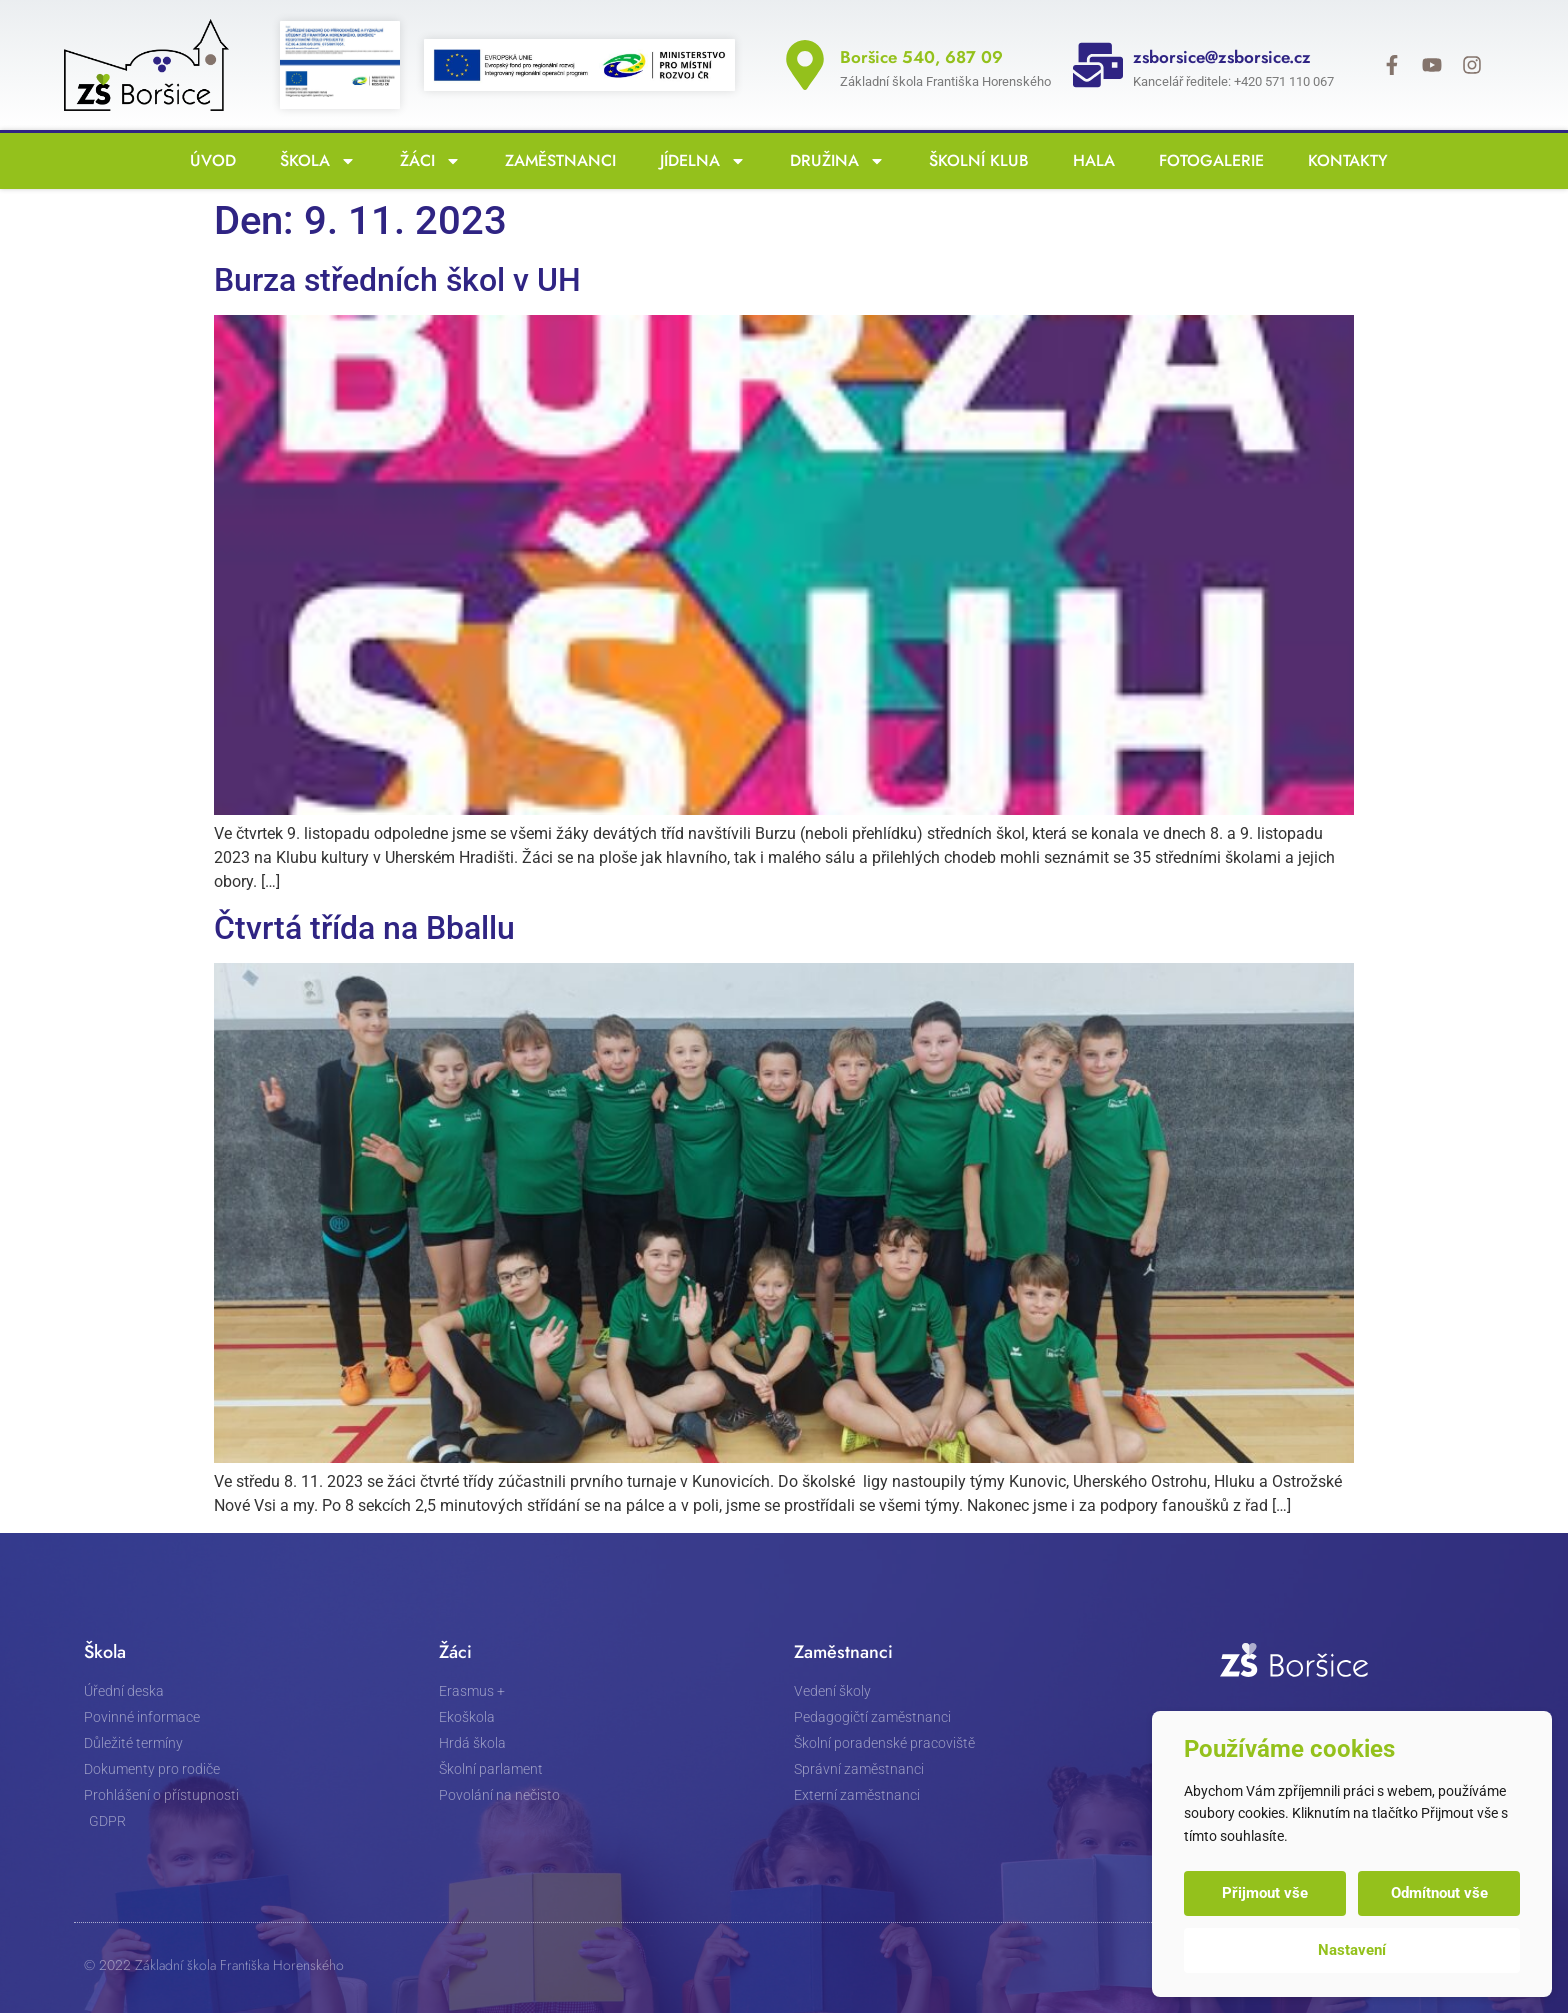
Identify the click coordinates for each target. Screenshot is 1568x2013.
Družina (832, 161)
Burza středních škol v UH (397, 280)
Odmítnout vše (1439, 1893)
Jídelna (698, 161)
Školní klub (974, 160)
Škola (313, 161)
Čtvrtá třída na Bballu (364, 928)
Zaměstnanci (555, 160)
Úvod (208, 160)
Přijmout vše (1265, 1893)
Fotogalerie (1206, 160)
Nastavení (1352, 1950)
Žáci (425, 161)
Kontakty (1343, 160)
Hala (1089, 160)
